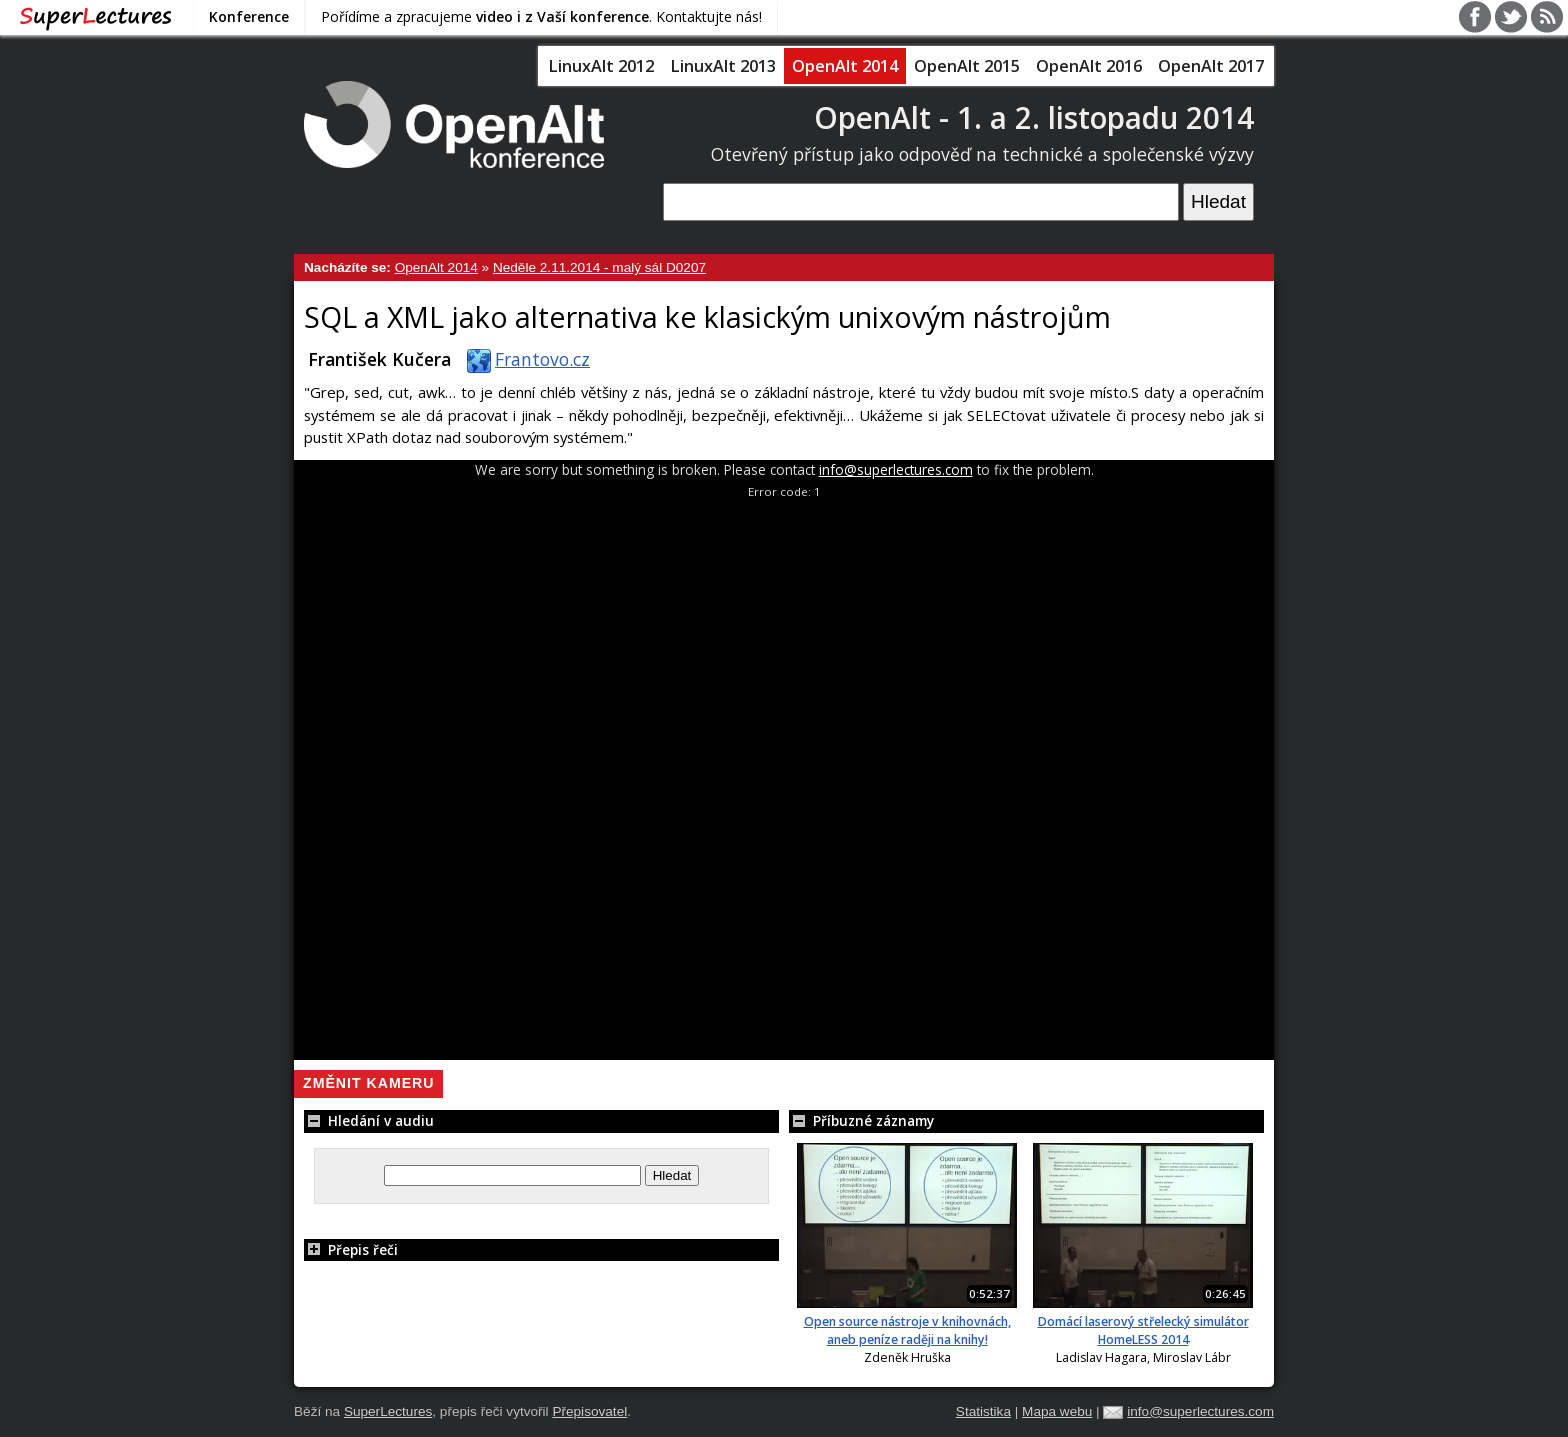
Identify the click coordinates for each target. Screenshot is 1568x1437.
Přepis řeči (351, 1249)
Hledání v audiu (369, 1120)
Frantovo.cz (524, 359)
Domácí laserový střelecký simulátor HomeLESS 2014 (1143, 1330)
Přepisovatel (589, 1411)
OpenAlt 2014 (845, 66)
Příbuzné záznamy (861, 1120)
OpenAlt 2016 (1089, 66)
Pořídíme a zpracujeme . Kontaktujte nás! (541, 16)
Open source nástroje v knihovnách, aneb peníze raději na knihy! (907, 1330)
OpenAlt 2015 (967, 66)
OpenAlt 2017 (1211, 66)
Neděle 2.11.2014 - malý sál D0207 (599, 267)
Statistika (983, 1411)
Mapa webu (1057, 1411)
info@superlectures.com (896, 469)
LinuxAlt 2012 (601, 66)
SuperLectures (388, 1411)
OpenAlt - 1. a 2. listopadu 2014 (1034, 117)
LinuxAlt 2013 (723, 66)
